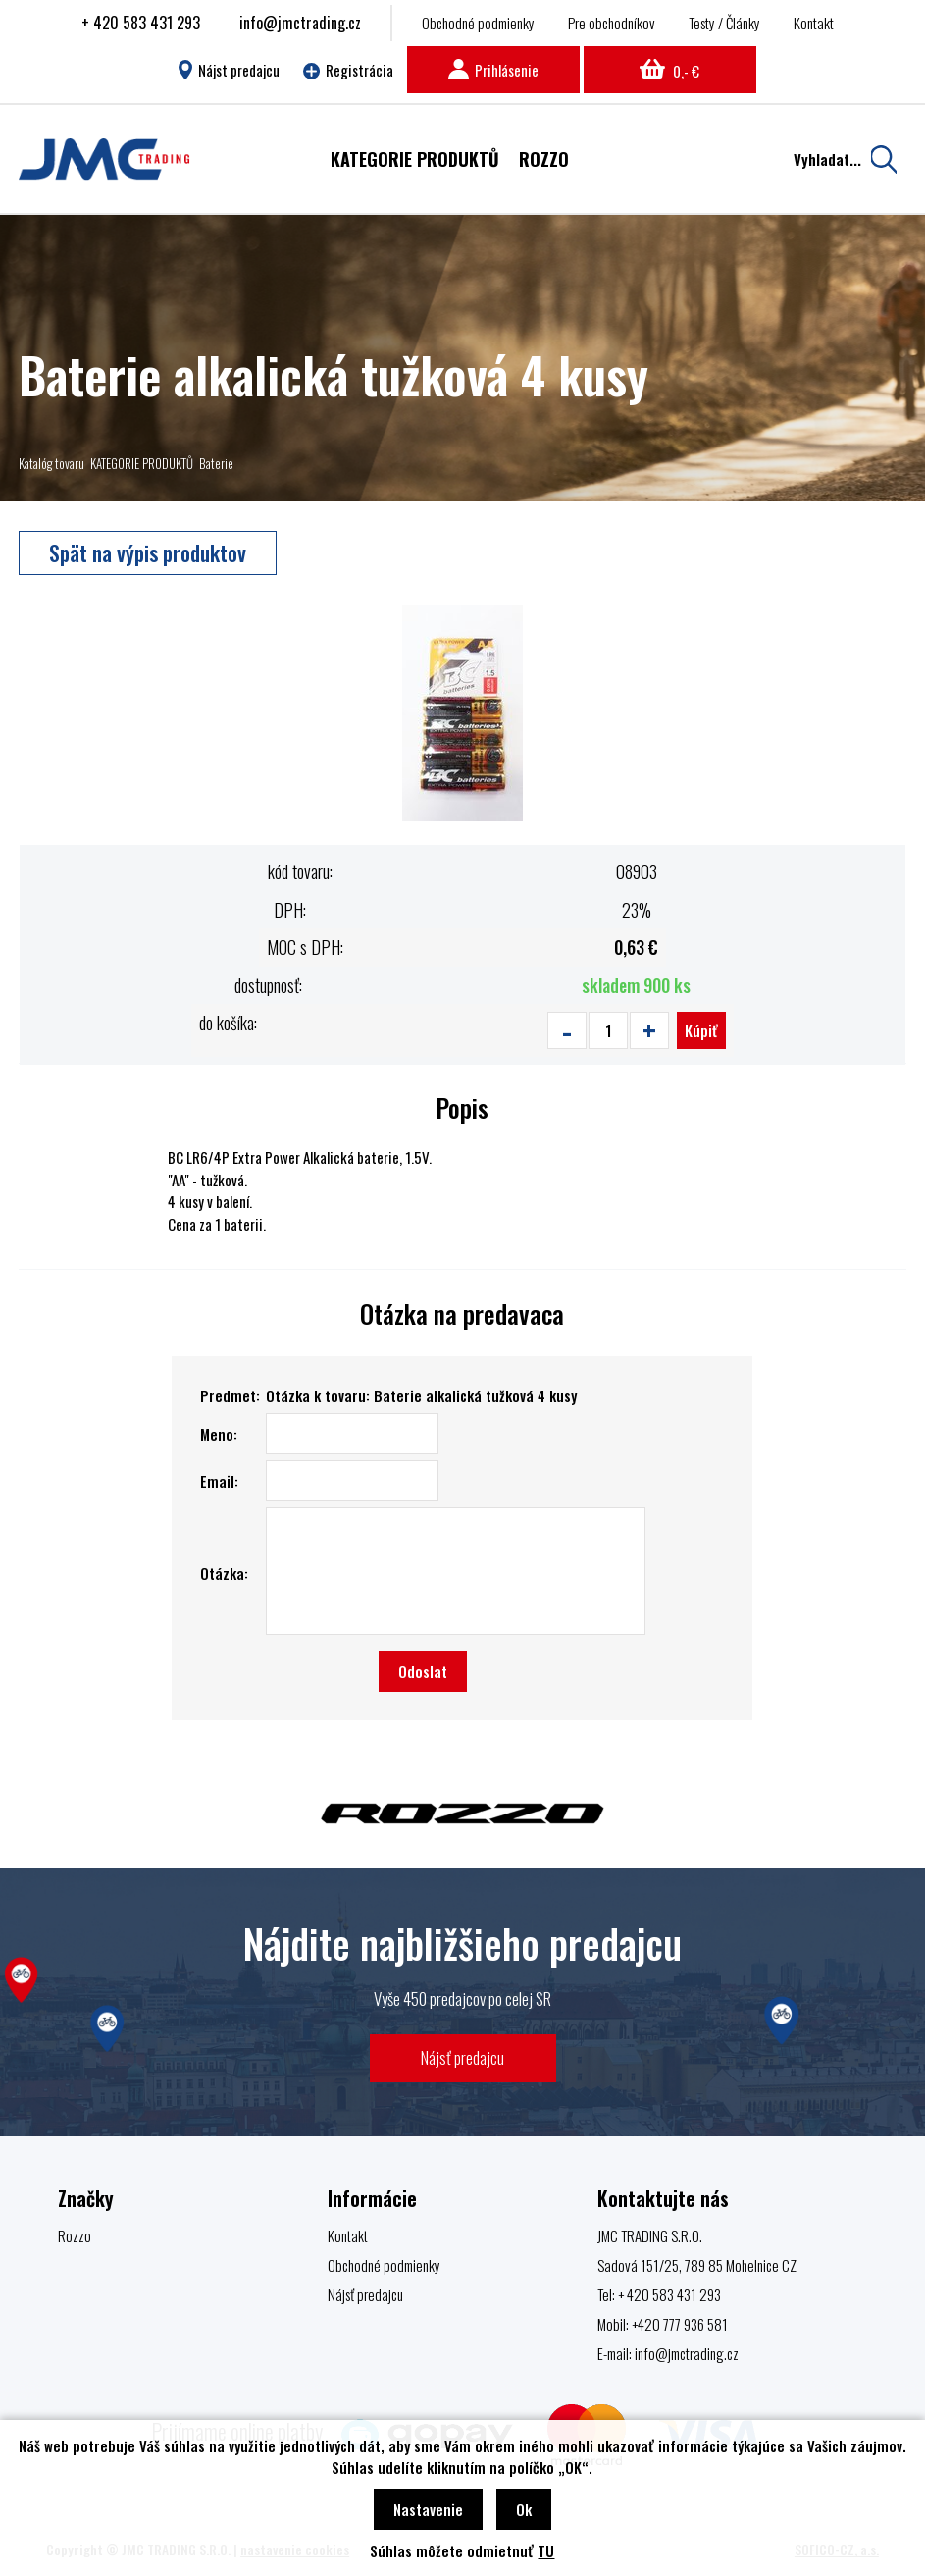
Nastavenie (428, 2509)
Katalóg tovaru (51, 463)
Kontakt (814, 22)
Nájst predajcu (229, 69)
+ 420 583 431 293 (140, 22)
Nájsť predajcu (462, 2057)
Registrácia (348, 69)
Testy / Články (724, 22)
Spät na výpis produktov (147, 552)
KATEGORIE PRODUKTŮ (141, 463)
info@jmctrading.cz (300, 22)
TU (546, 2550)
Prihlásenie (493, 69)
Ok (524, 2509)
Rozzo (74, 2235)
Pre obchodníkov (611, 22)
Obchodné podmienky (478, 22)
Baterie (216, 463)
